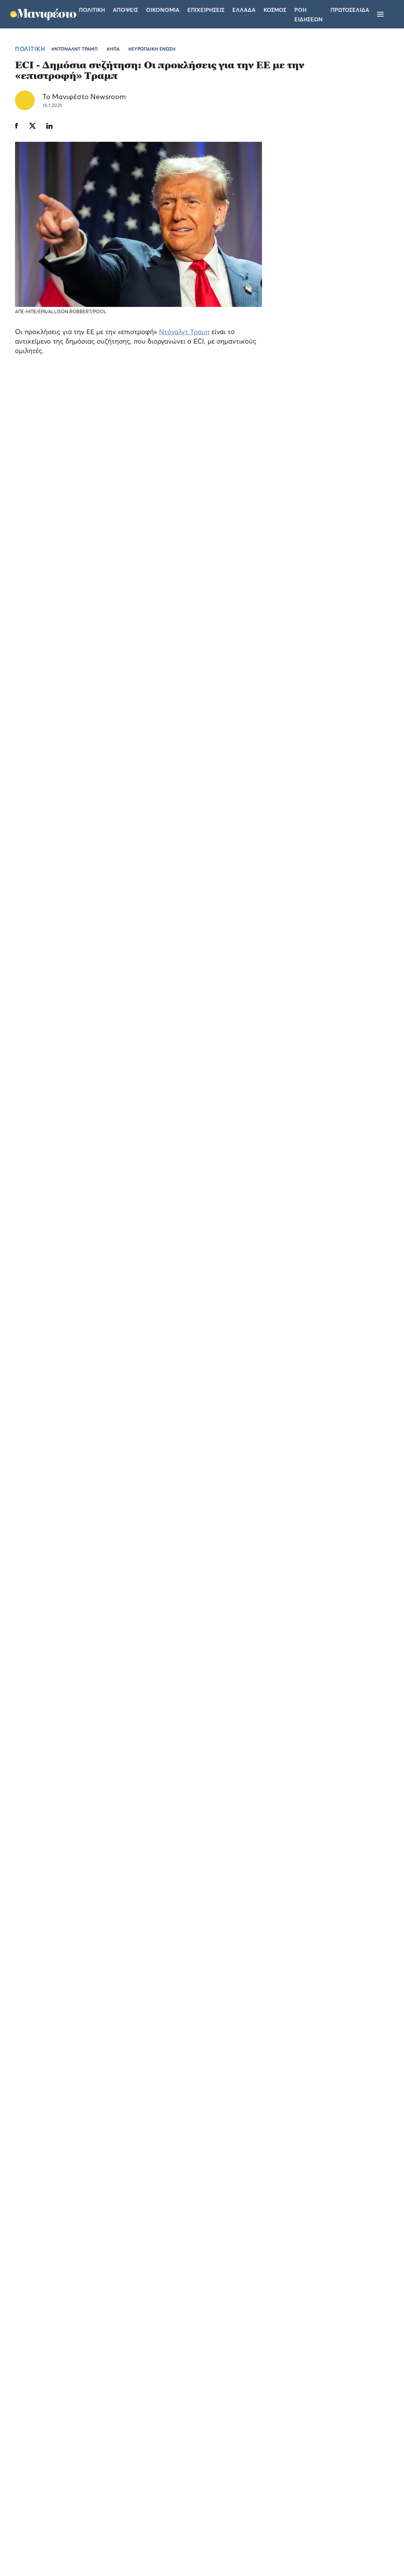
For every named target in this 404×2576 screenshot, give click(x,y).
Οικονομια (163, 9)
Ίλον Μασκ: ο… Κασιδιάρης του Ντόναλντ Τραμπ (103, 1407)
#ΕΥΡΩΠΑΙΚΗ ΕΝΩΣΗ (152, 49)
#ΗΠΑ (113, 49)
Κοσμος (275, 9)
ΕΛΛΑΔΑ (242, 1766)
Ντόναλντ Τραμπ (184, 318)
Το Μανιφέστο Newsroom (84, 96)
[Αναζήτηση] (393, 14)
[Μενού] (380, 14)
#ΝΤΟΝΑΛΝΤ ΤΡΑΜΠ (74, 49)
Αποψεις (125, 9)
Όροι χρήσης (154, 2472)
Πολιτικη (92, 9)
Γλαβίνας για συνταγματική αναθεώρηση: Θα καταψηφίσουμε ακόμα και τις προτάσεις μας (315, 672)
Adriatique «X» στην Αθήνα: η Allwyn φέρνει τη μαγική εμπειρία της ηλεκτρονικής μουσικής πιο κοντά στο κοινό (342, 1752)
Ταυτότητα (203, 2472)
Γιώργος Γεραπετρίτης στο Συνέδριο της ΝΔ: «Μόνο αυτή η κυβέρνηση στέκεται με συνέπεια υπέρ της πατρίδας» (321, 835)
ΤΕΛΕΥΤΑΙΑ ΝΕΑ (294, 635)
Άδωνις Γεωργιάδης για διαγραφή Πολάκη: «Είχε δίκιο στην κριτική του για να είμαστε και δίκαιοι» (319, 780)
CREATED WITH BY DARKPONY (335, 2547)
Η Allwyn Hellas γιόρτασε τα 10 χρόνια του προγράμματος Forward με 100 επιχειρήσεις (50, 1729)
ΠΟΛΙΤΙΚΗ (30, 48)
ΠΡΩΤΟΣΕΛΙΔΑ (350, 9)
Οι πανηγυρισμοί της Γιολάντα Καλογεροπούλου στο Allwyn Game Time (248, 1748)
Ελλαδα (244, 9)
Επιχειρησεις (205, 9)
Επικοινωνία (250, 2472)
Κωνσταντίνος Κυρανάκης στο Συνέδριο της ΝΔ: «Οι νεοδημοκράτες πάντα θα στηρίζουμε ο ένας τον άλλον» (316, 726)
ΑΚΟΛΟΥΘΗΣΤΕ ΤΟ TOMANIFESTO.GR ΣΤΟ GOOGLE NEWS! (109, 1544)
